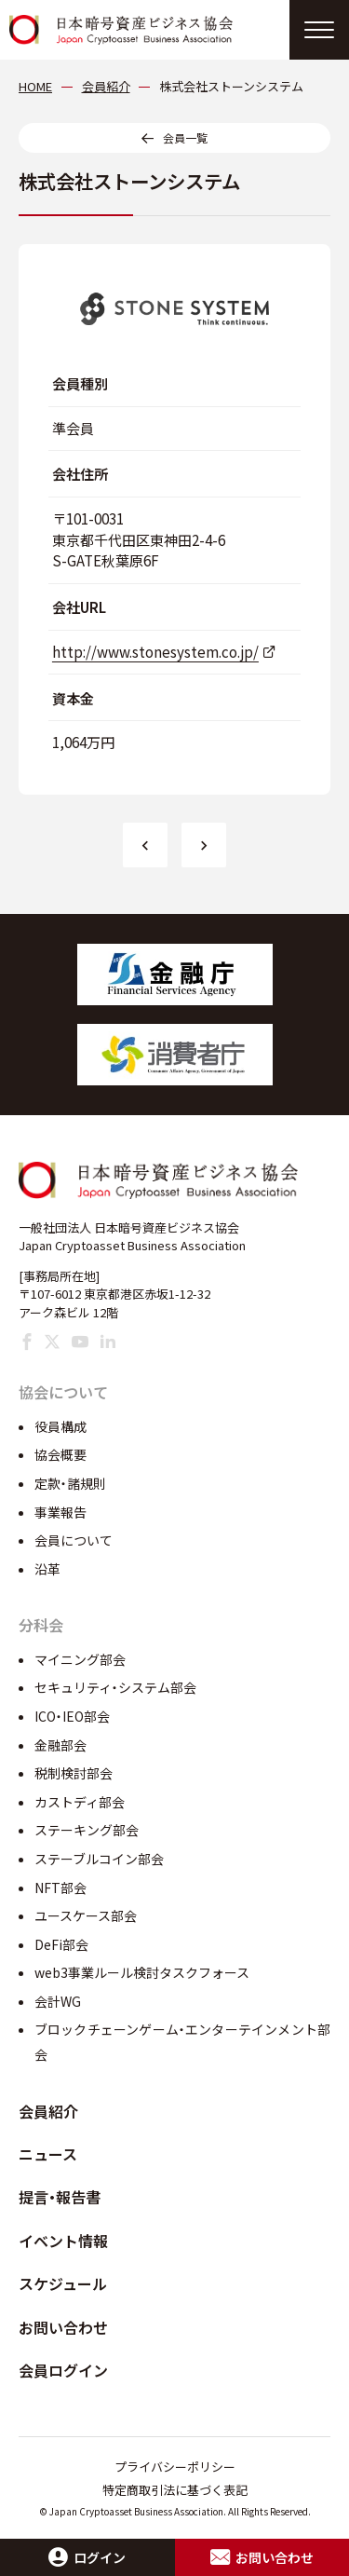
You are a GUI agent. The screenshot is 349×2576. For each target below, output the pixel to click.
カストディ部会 (79, 1801)
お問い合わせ (63, 2327)
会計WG (57, 2001)
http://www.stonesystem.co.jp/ (155, 651)
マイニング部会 (80, 1659)
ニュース (48, 2154)
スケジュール (63, 2283)
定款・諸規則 (70, 1483)
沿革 (47, 1569)
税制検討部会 (73, 1773)
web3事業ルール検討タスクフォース (141, 1972)
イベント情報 (63, 2240)
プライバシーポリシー (174, 2466)
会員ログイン (63, 2370)
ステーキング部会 (86, 1829)
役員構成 (60, 1426)
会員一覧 (185, 137)
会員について (73, 1540)
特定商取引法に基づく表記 (175, 2490)
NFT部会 (60, 1887)
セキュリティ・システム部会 (115, 1687)
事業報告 (60, 1512)
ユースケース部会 (85, 1915)
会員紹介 (48, 2111)
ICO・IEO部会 (72, 1716)
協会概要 (60, 1454)
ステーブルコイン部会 (99, 1858)
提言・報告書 (60, 2197)
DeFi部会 (61, 1944)
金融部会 (60, 1745)
